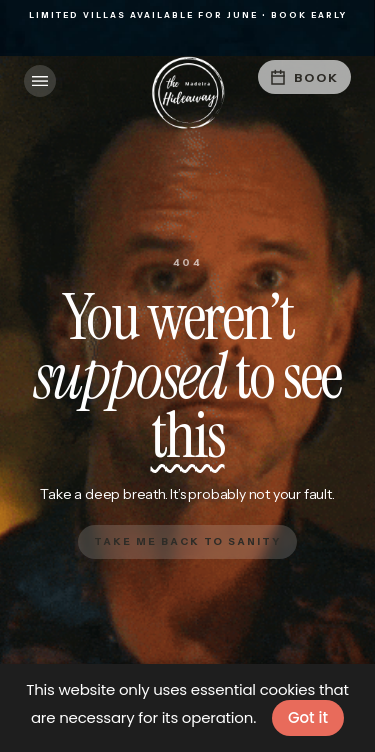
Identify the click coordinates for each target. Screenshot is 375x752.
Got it (308, 717)
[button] (40, 81)
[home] (188, 93)
